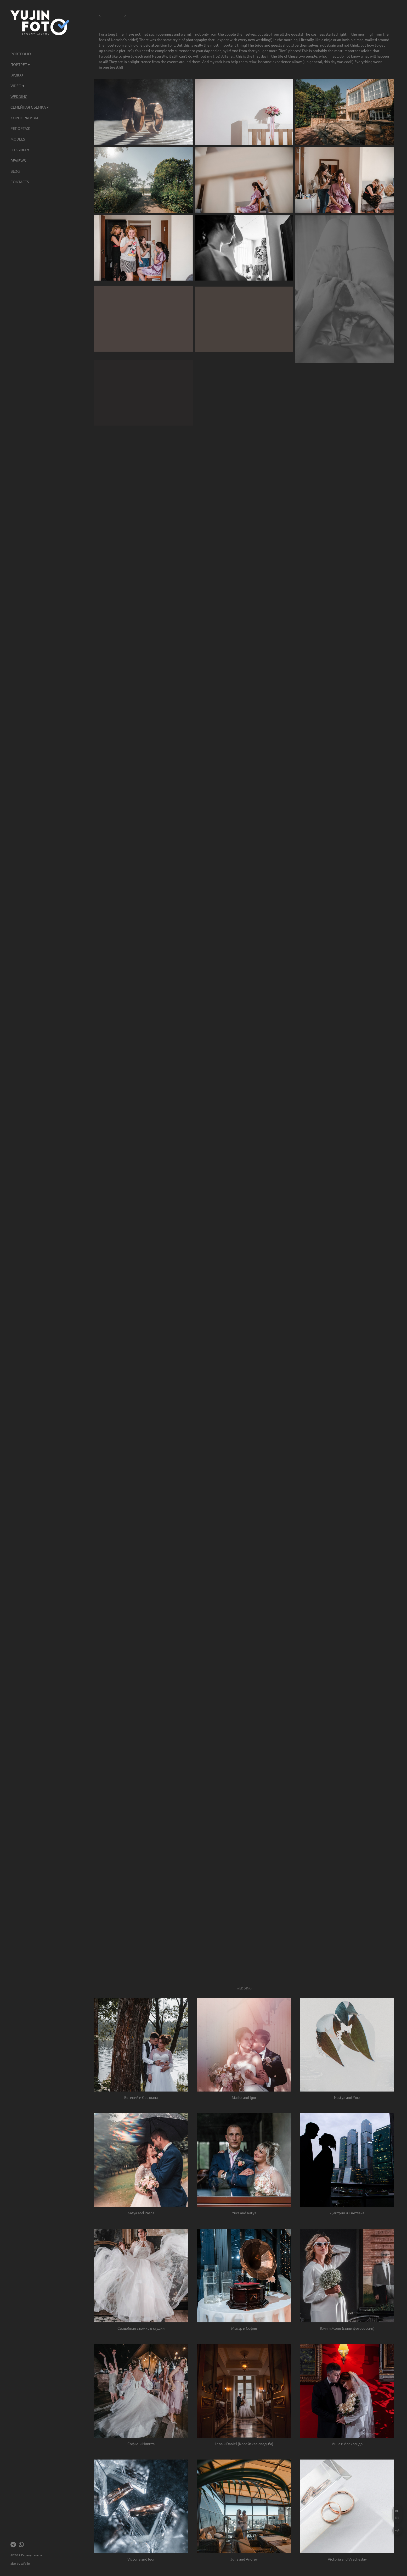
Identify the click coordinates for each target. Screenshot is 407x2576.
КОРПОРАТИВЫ (24, 117)
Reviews (18, 160)
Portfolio (20, 53)
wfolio (25, 2563)
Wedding (18, 96)
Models (17, 139)
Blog (15, 171)
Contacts (19, 181)
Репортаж (20, 128)
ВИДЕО (16, 75)
